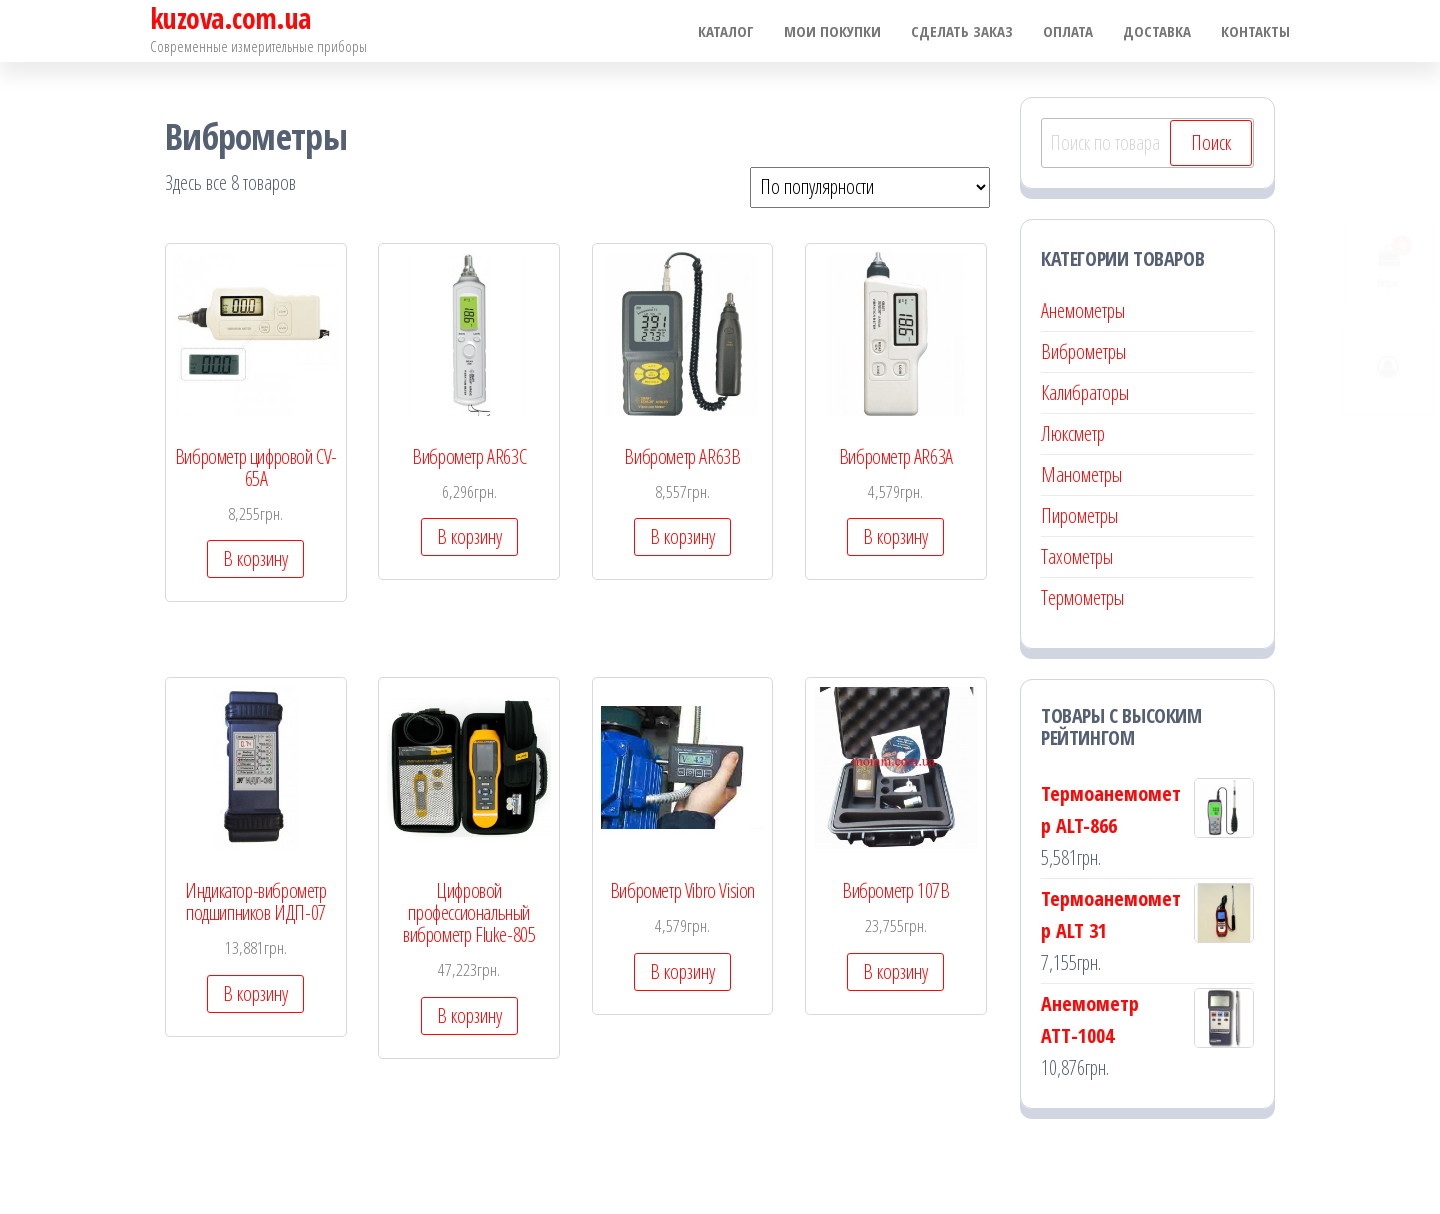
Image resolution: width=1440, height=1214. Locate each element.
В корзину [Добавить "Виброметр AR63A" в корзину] (895, 536)
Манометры (1081, 474)
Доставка (1157, 31)
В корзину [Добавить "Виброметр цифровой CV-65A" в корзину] (255, 558)
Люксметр (1073, 433)
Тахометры (1077, 556)
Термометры (1082, 597)
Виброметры (1083, 351)
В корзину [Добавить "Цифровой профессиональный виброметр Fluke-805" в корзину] (469, 1015)
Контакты (1255, 31)
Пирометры (1079, 515)
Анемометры (1083, 310)
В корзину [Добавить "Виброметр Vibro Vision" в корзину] (682, 971)
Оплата (1068, 31)
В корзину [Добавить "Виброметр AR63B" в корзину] (682, 536)
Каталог (726, 31)
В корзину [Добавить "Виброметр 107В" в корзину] (895, 971)
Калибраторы (1085, 392)
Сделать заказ (962, 31)
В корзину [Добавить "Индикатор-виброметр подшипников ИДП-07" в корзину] (255, 993)
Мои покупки (832, 31)
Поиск (1211, 142)
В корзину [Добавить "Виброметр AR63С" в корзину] (469, 536)
